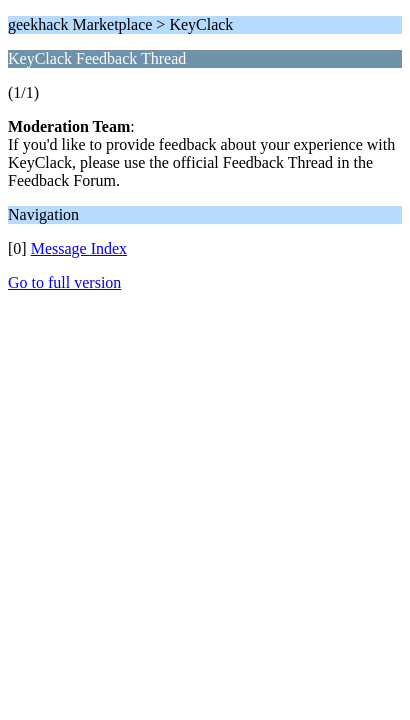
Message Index (79, 248)
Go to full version (64, 282)
